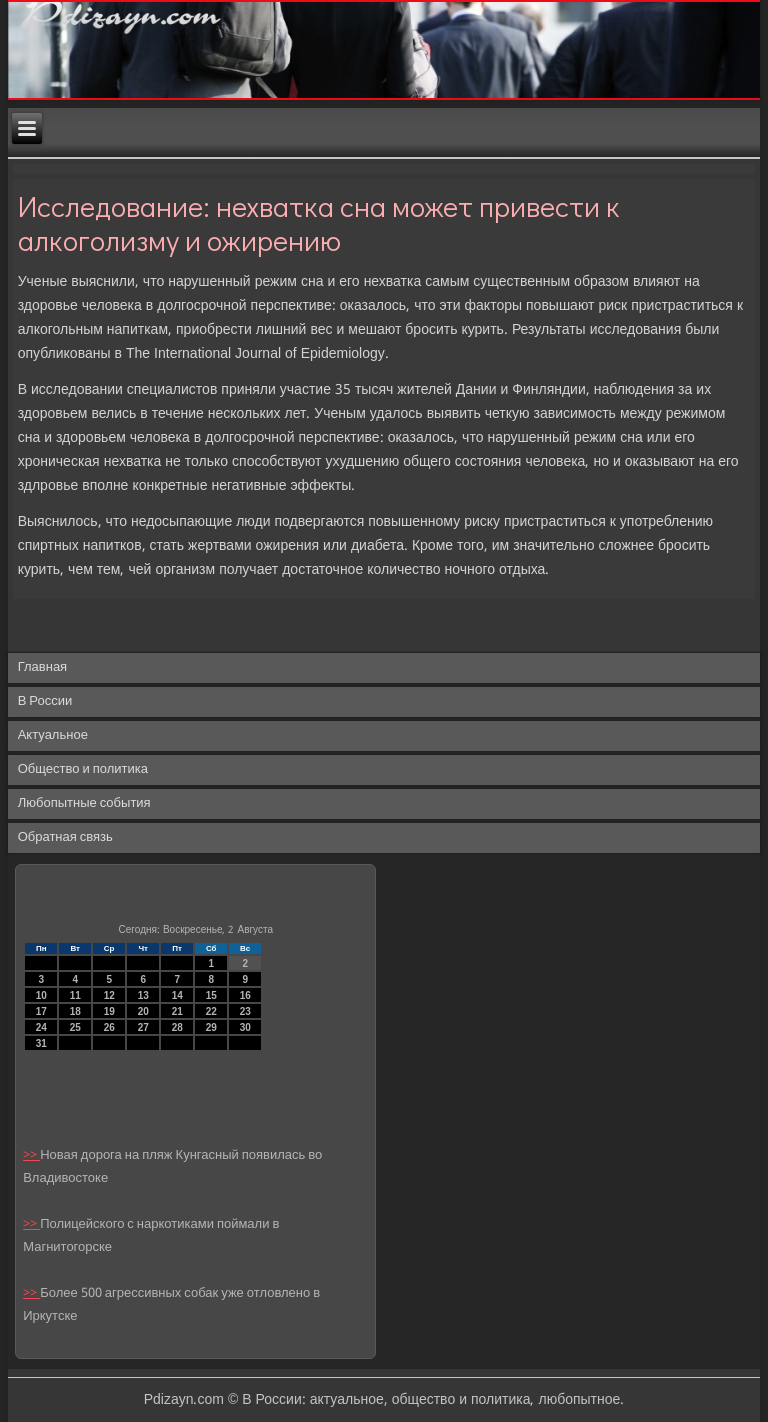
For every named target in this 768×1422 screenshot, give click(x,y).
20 (143, 1011)
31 (41, 1043)
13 (143, 995)
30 (245, 1027)
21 (177, 1011)
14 (177, 995)
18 (75, 1011)
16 (245, 995)
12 (109, 995)
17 (41, 1011)
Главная (42, 667)
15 (211, 995)
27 (143, 1027)
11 (75, 995)
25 (75, 1027)
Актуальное (53, 735)
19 (109, 1011)
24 (41, 1027)
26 (109, 1027)
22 (211, 1011)
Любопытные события (84, 803)
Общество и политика (83, 769)
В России (45, 701)
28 (177, 1027)
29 (211, 1027)
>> (31, 1155)
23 (245, 1011)
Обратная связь (65, 837)
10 (41, 995)
